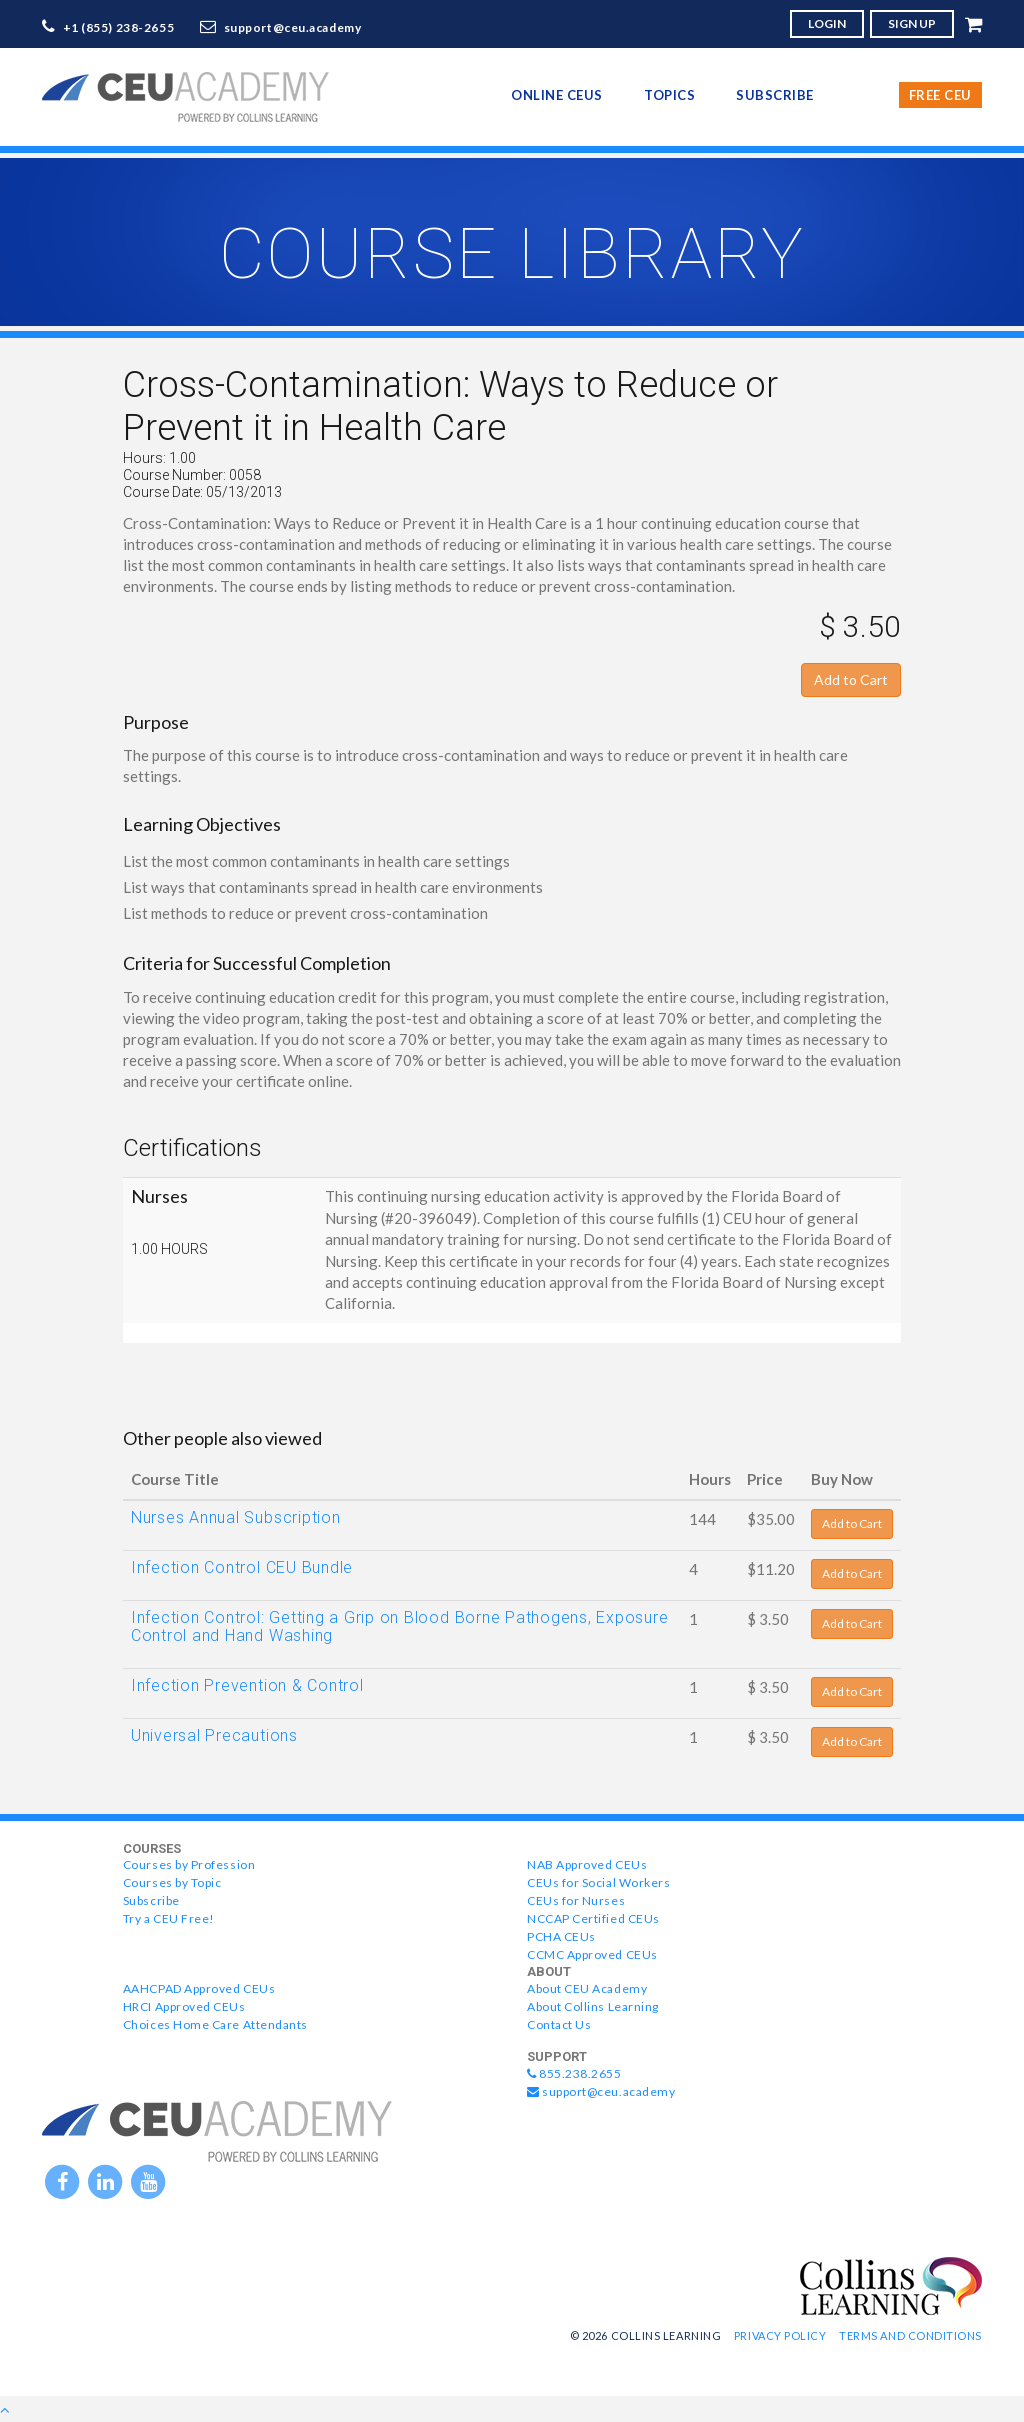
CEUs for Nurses (576, 1900)
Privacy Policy (780, 2335)
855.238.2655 (574, 2073)
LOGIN (827, 23)
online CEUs (557, 95)
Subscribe (775, 95)
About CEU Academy (587, 1988)
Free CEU (940, 95)
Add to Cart (851, 679)
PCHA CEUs (561, 1936)
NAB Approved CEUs (587, 1864)
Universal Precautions (214, 1735)
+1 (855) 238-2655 (119, 27)
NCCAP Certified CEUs (593, 1918)
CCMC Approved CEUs (592, 1954)
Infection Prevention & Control (247, 1685)
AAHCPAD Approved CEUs (199, 1988)
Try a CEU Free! (169, 1918)
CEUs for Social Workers (598, 1882)
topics (669, 95)
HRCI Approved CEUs (184, 2006)
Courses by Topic (172, 1882)
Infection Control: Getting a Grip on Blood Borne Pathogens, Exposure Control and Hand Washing (400, 1626)
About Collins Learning (593, 2006)
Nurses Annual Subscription (236, 1517)
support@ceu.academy (293, 27)
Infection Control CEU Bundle (242, 1567)
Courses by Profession (189, 1864)
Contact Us (559, 2024)
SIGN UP (912, 23)
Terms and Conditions (910, 2335)
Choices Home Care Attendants (215, 2024)
